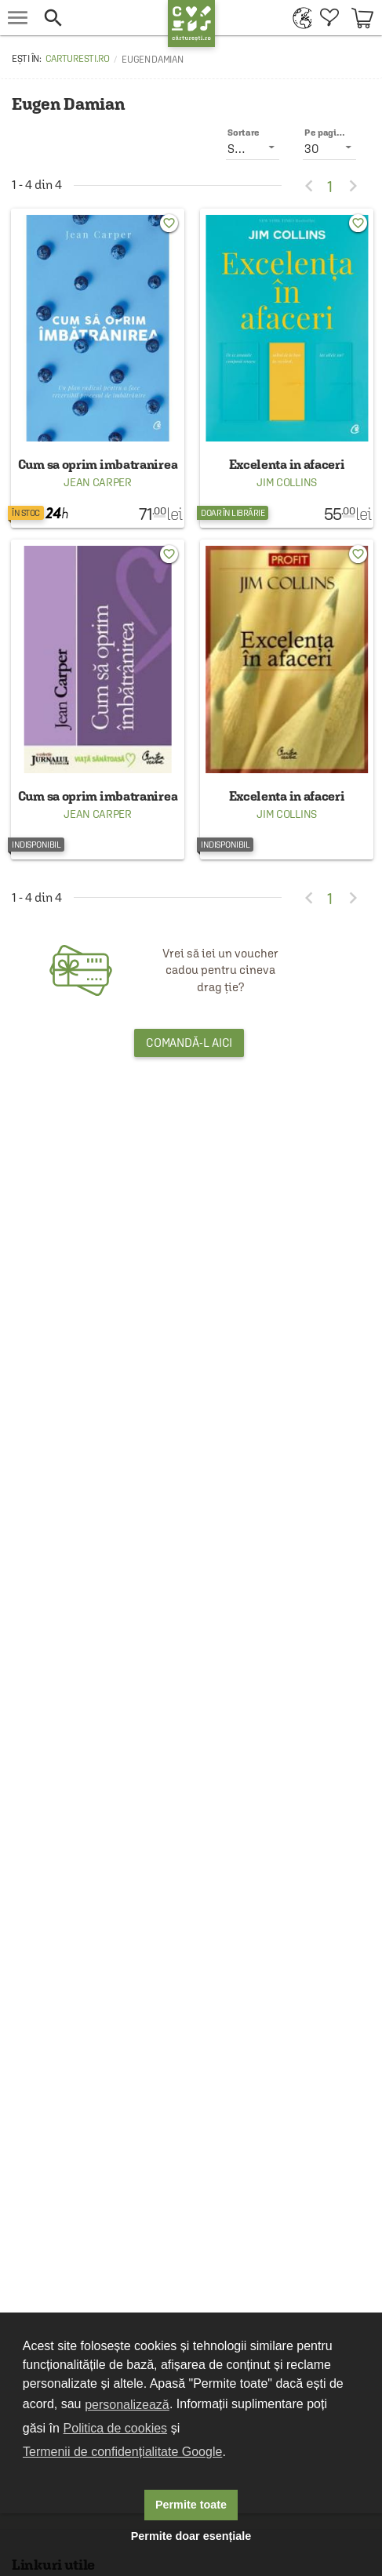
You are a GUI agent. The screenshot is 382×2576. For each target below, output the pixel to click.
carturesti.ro (77, 58)
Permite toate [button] (191, 2504)
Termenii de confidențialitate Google (122, 2451)
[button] (101, 17)
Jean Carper (98, 482)
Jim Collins (286, 482)
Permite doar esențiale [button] (191, 2536)
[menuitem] (298, 17)
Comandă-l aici (189, 1042)
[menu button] (17, 17)
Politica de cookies (116, 2428)
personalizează (127, 2404)
